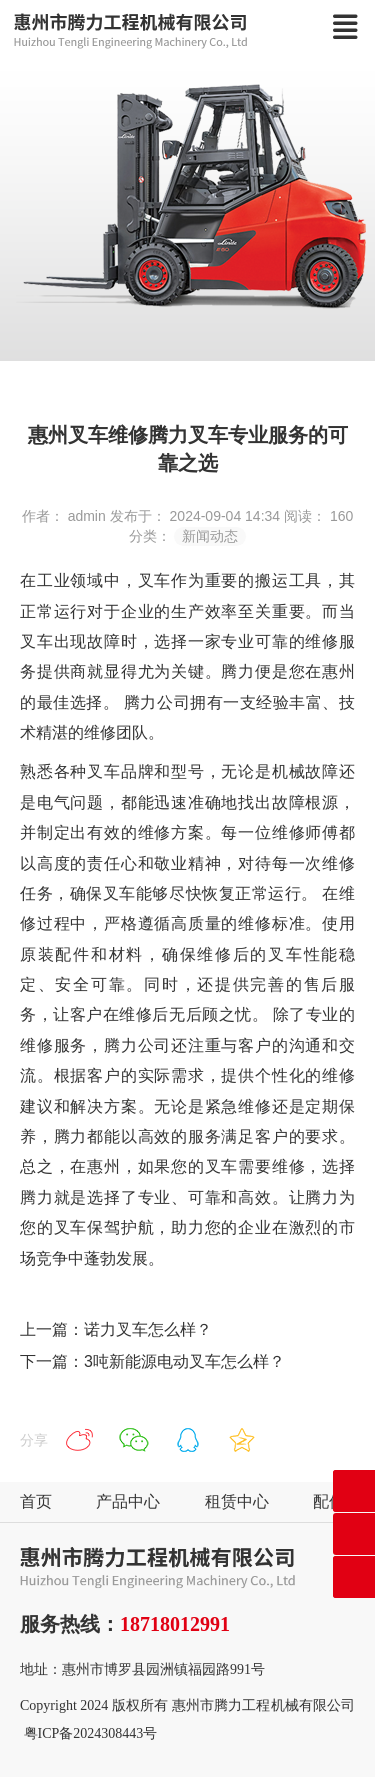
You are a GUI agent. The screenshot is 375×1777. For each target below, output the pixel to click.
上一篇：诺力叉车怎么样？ (116, 1329)
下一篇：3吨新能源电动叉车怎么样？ (152, 1361)
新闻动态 (210, 536)
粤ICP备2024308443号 (91, 1733)
